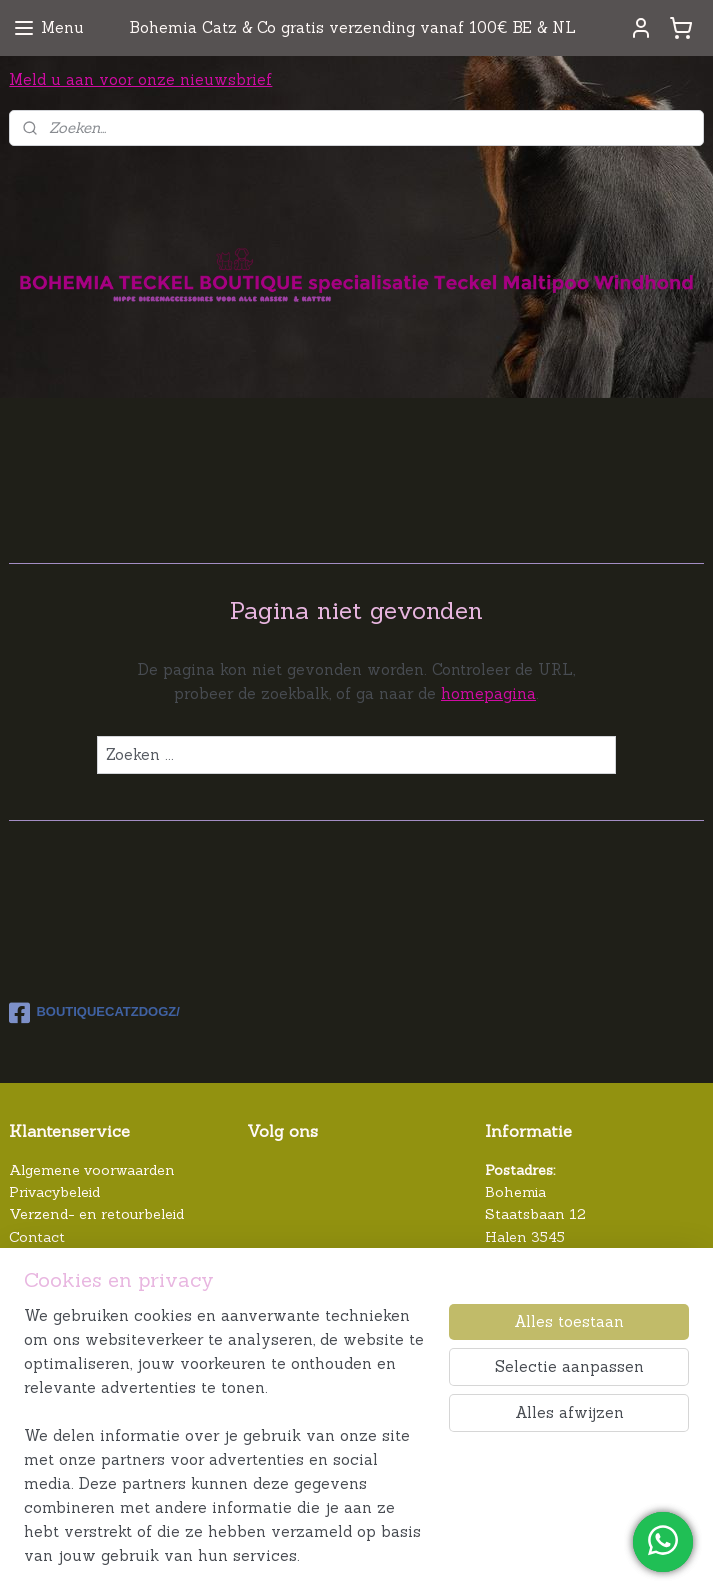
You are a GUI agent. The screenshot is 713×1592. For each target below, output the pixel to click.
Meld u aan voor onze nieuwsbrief (140, 79)
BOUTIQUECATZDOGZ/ (94, 1013)
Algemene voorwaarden (92, 1170)
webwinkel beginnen (503, 1555)
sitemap (406, 1555)
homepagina (488, 693)
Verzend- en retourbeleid (96, 1214)
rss (438, 1555)
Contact (37, 1237)
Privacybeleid (54, 1192)
